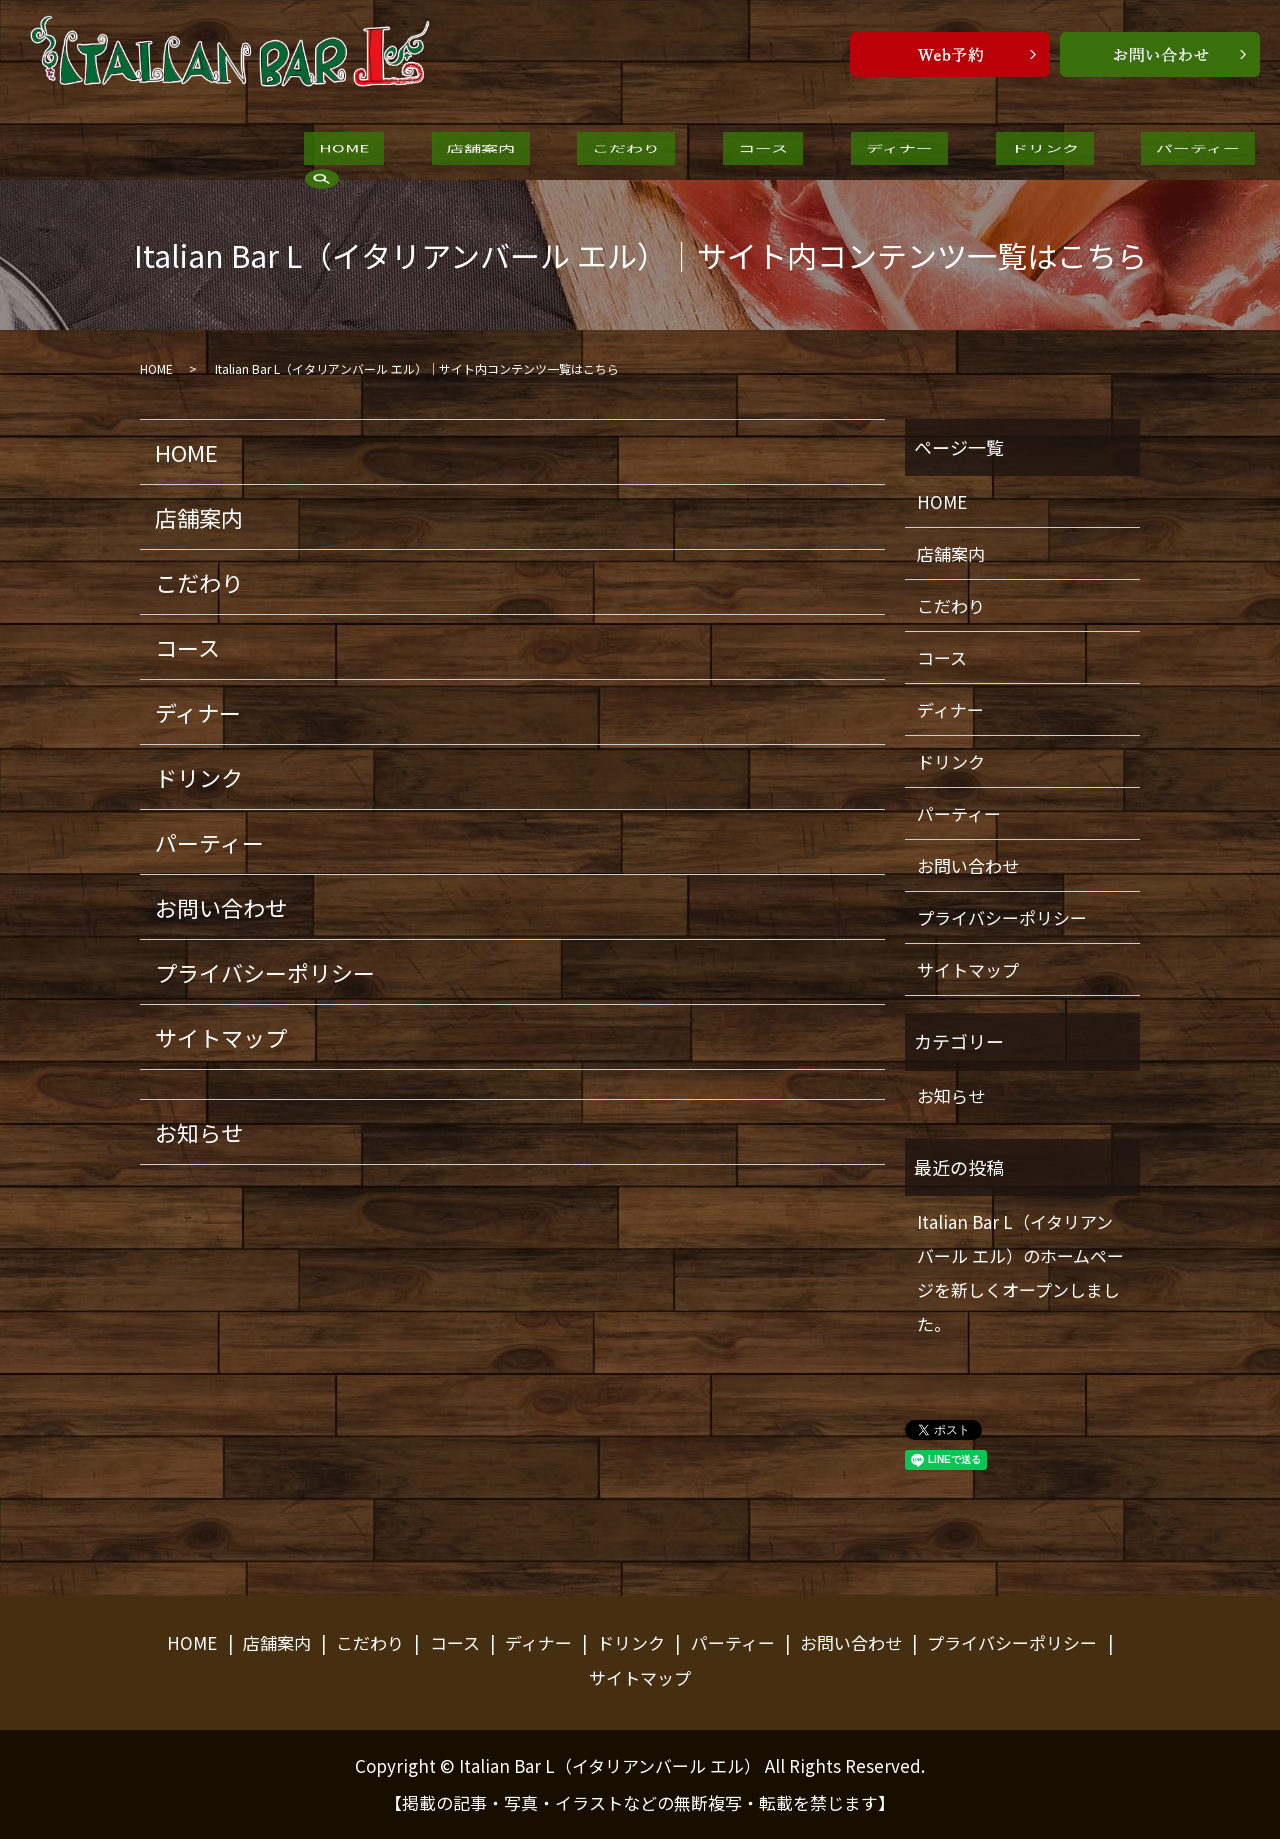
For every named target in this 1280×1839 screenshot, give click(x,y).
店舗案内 (435, 152)
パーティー (1002, 152)
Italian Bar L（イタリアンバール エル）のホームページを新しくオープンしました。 (1020, 1272)
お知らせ (199, 1132)
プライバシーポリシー (265, 972)
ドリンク (879, 152)
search (1110, 151)
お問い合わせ (221, 907)
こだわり (551, 152)
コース (658, 152)
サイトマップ (221, 1037)
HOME (329, 152)
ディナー (763, 152)
